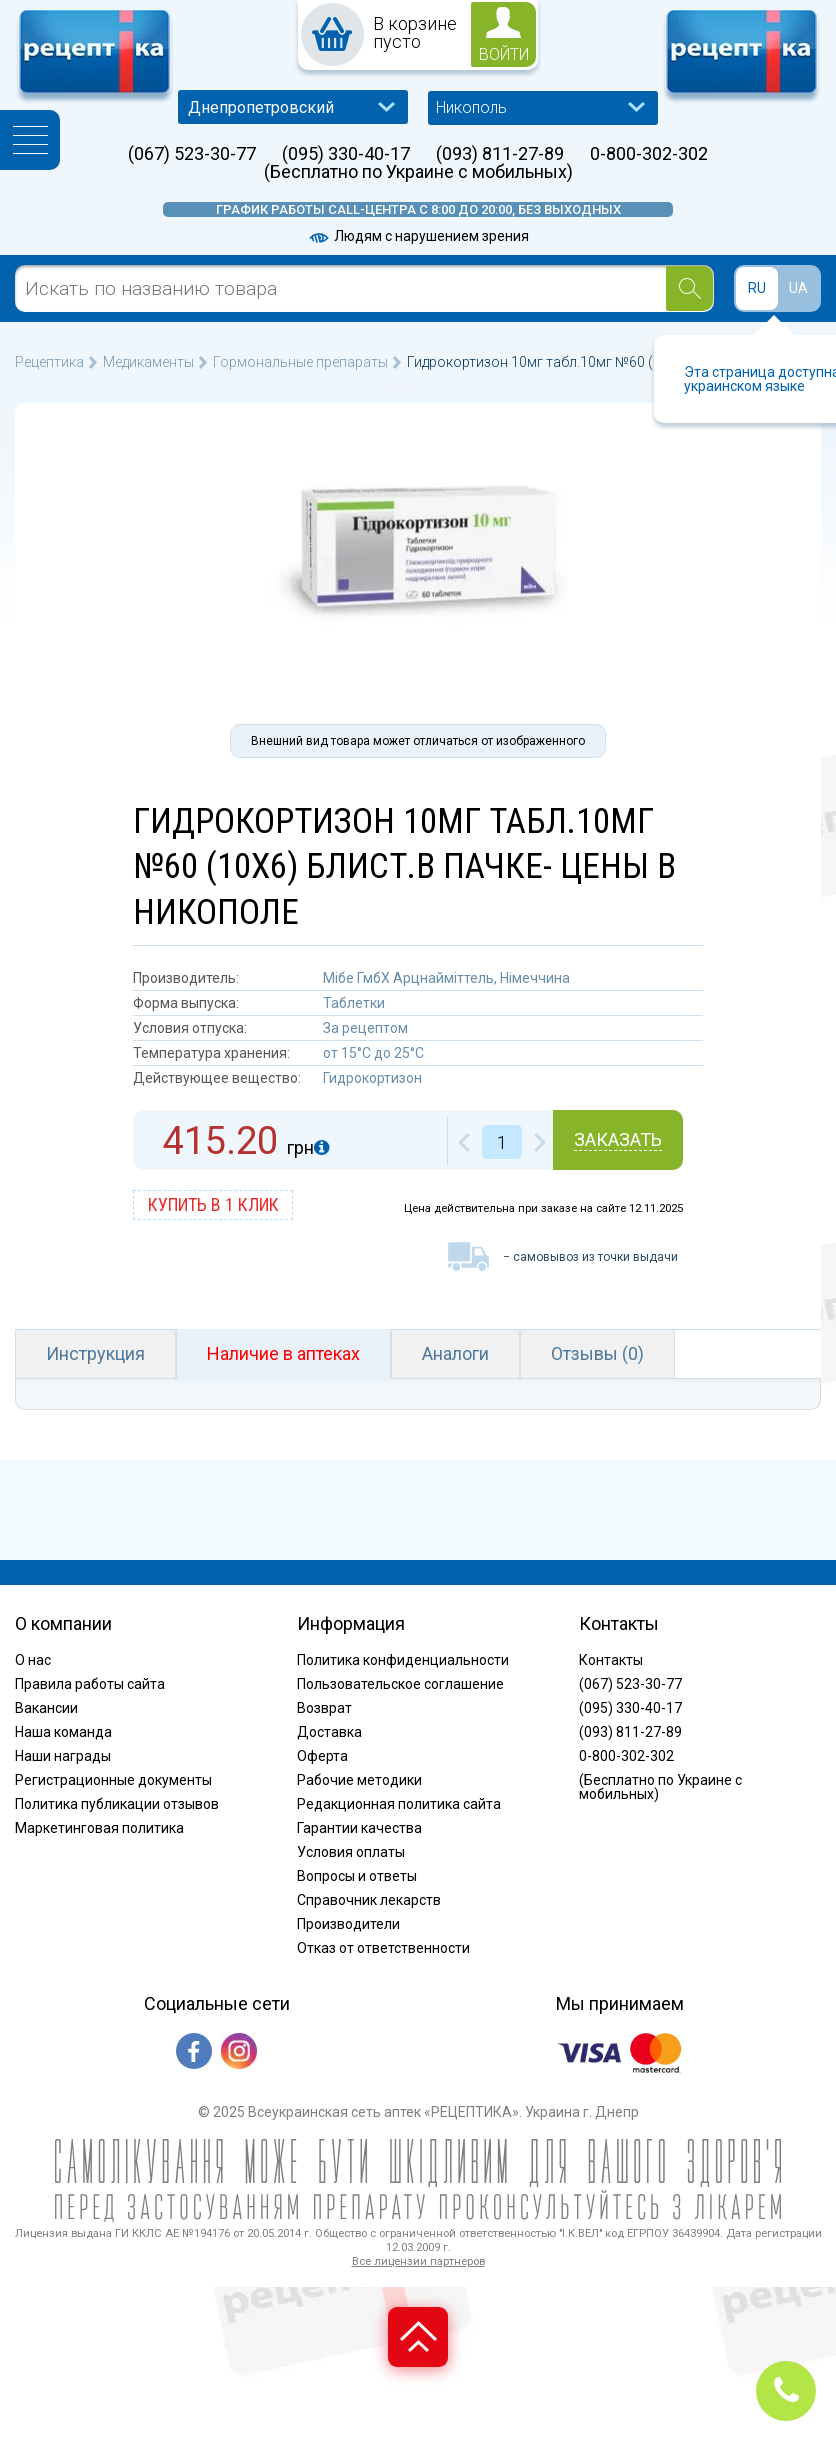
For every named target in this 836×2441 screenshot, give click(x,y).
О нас (33, 1660)
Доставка (329, 1732)
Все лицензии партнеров (418, 2261)
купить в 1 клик (213, 1204)
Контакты (611, 1660)
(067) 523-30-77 (192, 154)
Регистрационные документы (113, 1780)
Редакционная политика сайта (399, 1804)
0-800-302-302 (649, 154)
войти (504, 54)
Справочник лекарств (369, 1900)
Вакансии (46, 1708)
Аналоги (455, 1353)
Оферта (322, 1756)
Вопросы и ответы (357, 1876)
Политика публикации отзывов (117, 1804)
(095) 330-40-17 (346, 154)
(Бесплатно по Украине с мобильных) (418, 172)
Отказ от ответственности (383, 1948)
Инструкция (95, 1353)
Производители (348, 1924)
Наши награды (63, 1756)
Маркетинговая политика (99, 1828)
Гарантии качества (359, 1828)
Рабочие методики (359, 1780)
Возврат (324, 1708)
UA (798, 288)
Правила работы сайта (90, 1684)
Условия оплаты (351, 1852)
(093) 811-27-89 (500, 154)
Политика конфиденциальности (403, 1660)
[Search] (689, 288)
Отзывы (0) (597, 1353)
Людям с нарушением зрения (418, 236)
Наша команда (63, 1732)
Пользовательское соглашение (400, 1684)
